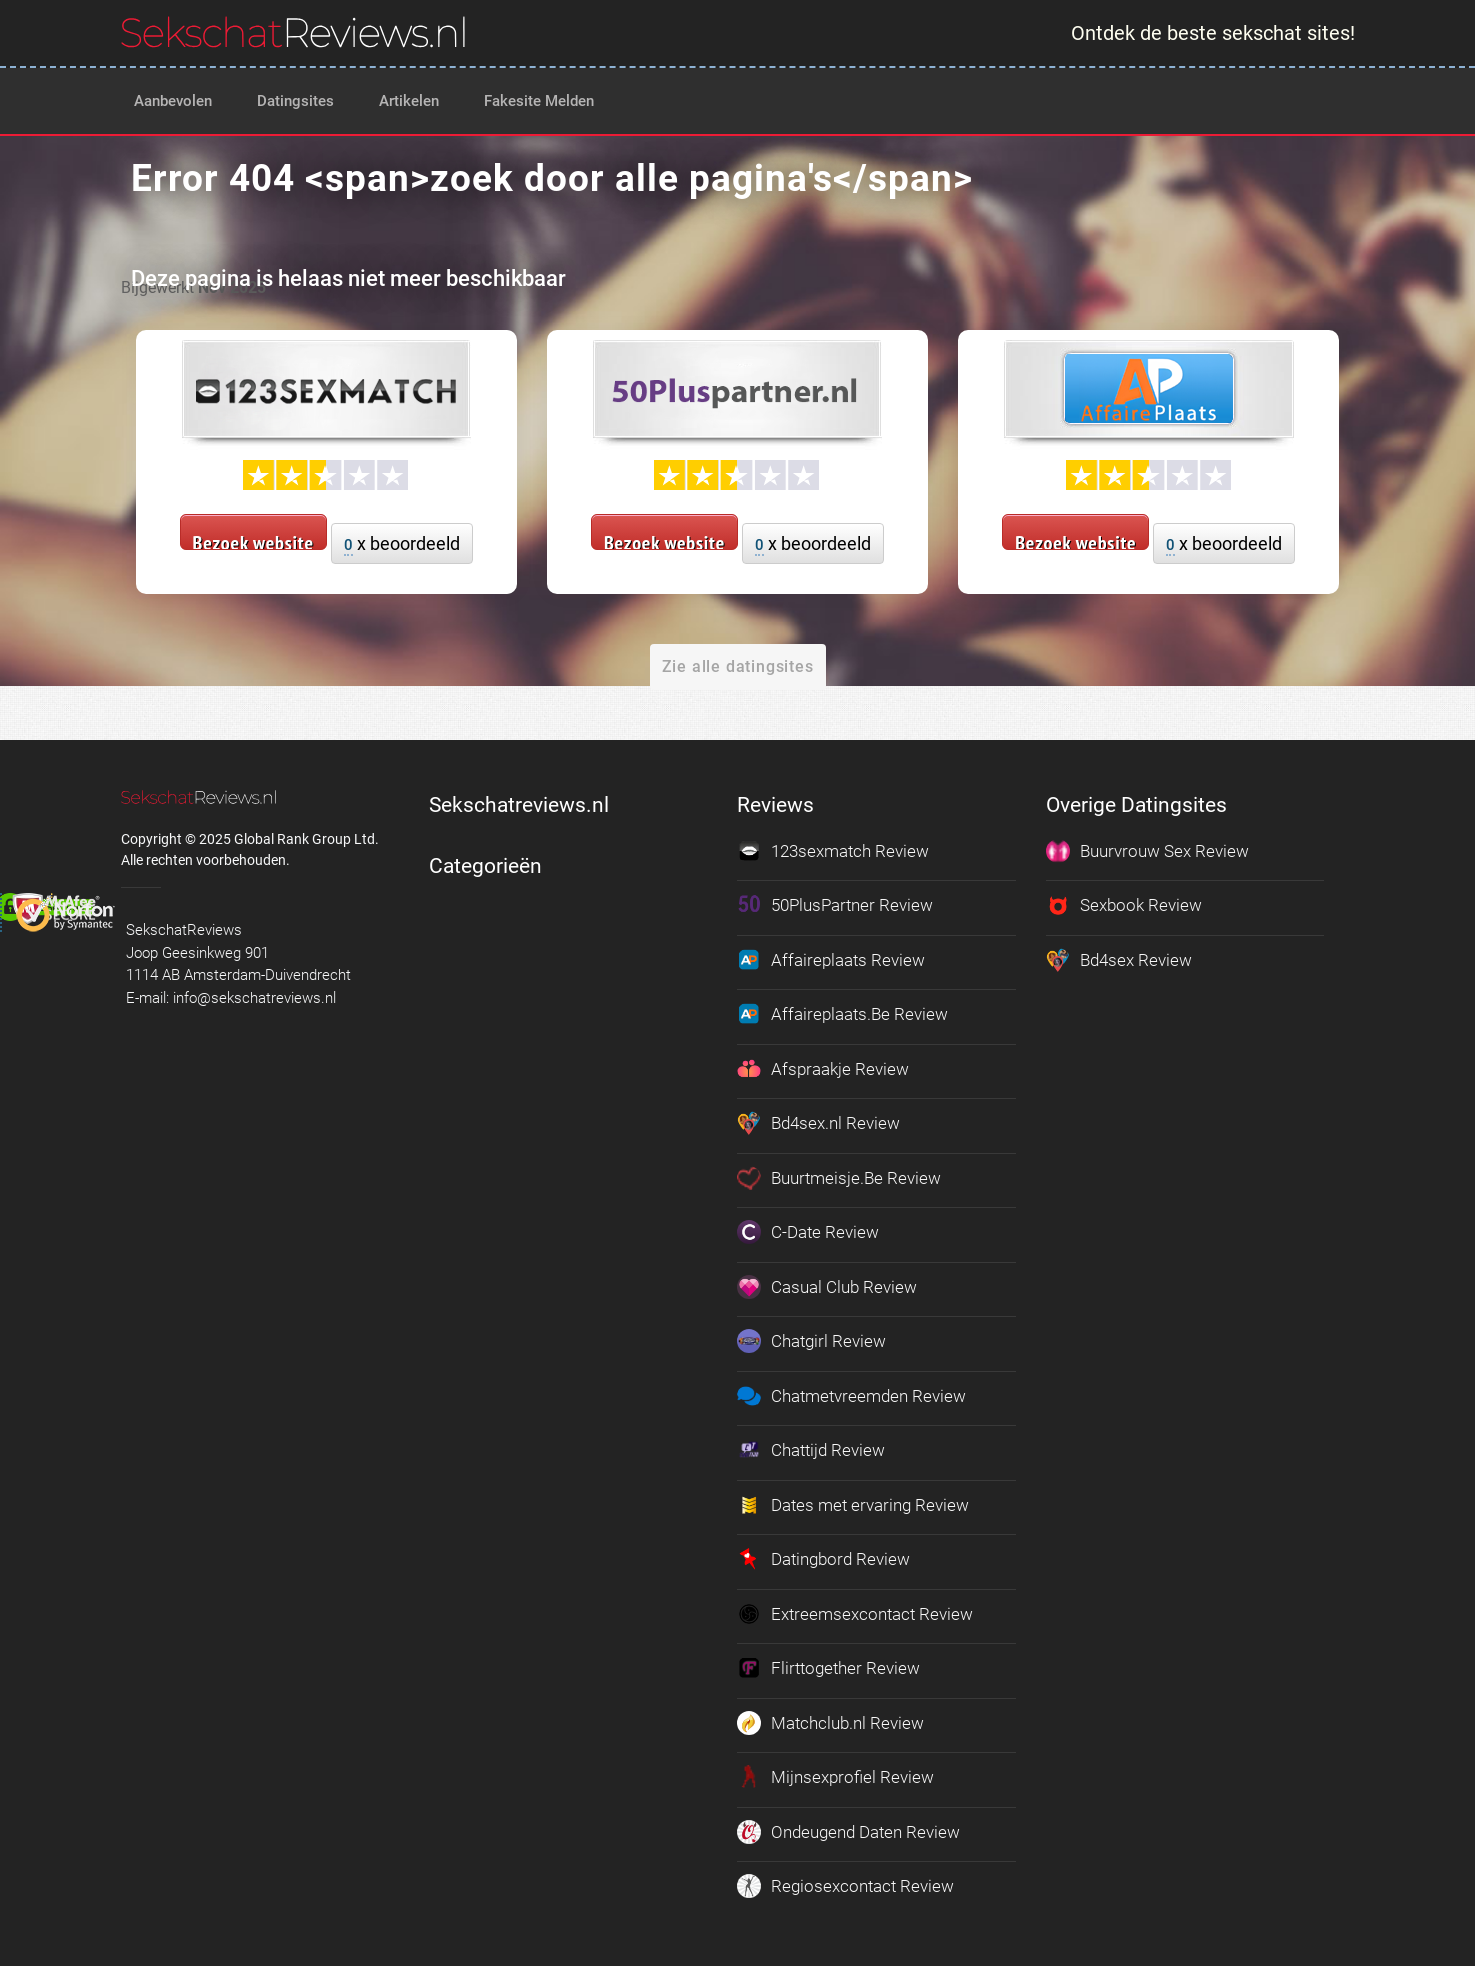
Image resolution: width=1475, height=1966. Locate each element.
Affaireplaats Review (831, 960)
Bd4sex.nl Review (818, 1123)
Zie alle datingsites (738, 666)
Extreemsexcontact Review (855, 1614)
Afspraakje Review (823, 1069)
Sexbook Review (1124, 905)
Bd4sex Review (1119, 960)
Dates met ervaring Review (853, 1505)
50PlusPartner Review (835, 905)
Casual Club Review (827, 1287)
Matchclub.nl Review (830, 1723)
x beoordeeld (402, 544)
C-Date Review (808, 1232)
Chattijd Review (811, 1450)
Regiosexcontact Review (845, 1886)
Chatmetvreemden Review (851, 1396)
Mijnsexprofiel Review (835, 1777)
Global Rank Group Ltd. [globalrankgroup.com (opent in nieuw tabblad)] (306, 839)
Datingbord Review (823, 1559)
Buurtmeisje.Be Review (839, 1178)
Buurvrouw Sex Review (1147, 851)
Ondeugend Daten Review (848, 1832)
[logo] (293, 32)
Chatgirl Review (811, 1341)
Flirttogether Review (828, 1668)
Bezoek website (253, 540)
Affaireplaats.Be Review (842, 1014)
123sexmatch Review (833, 851)
